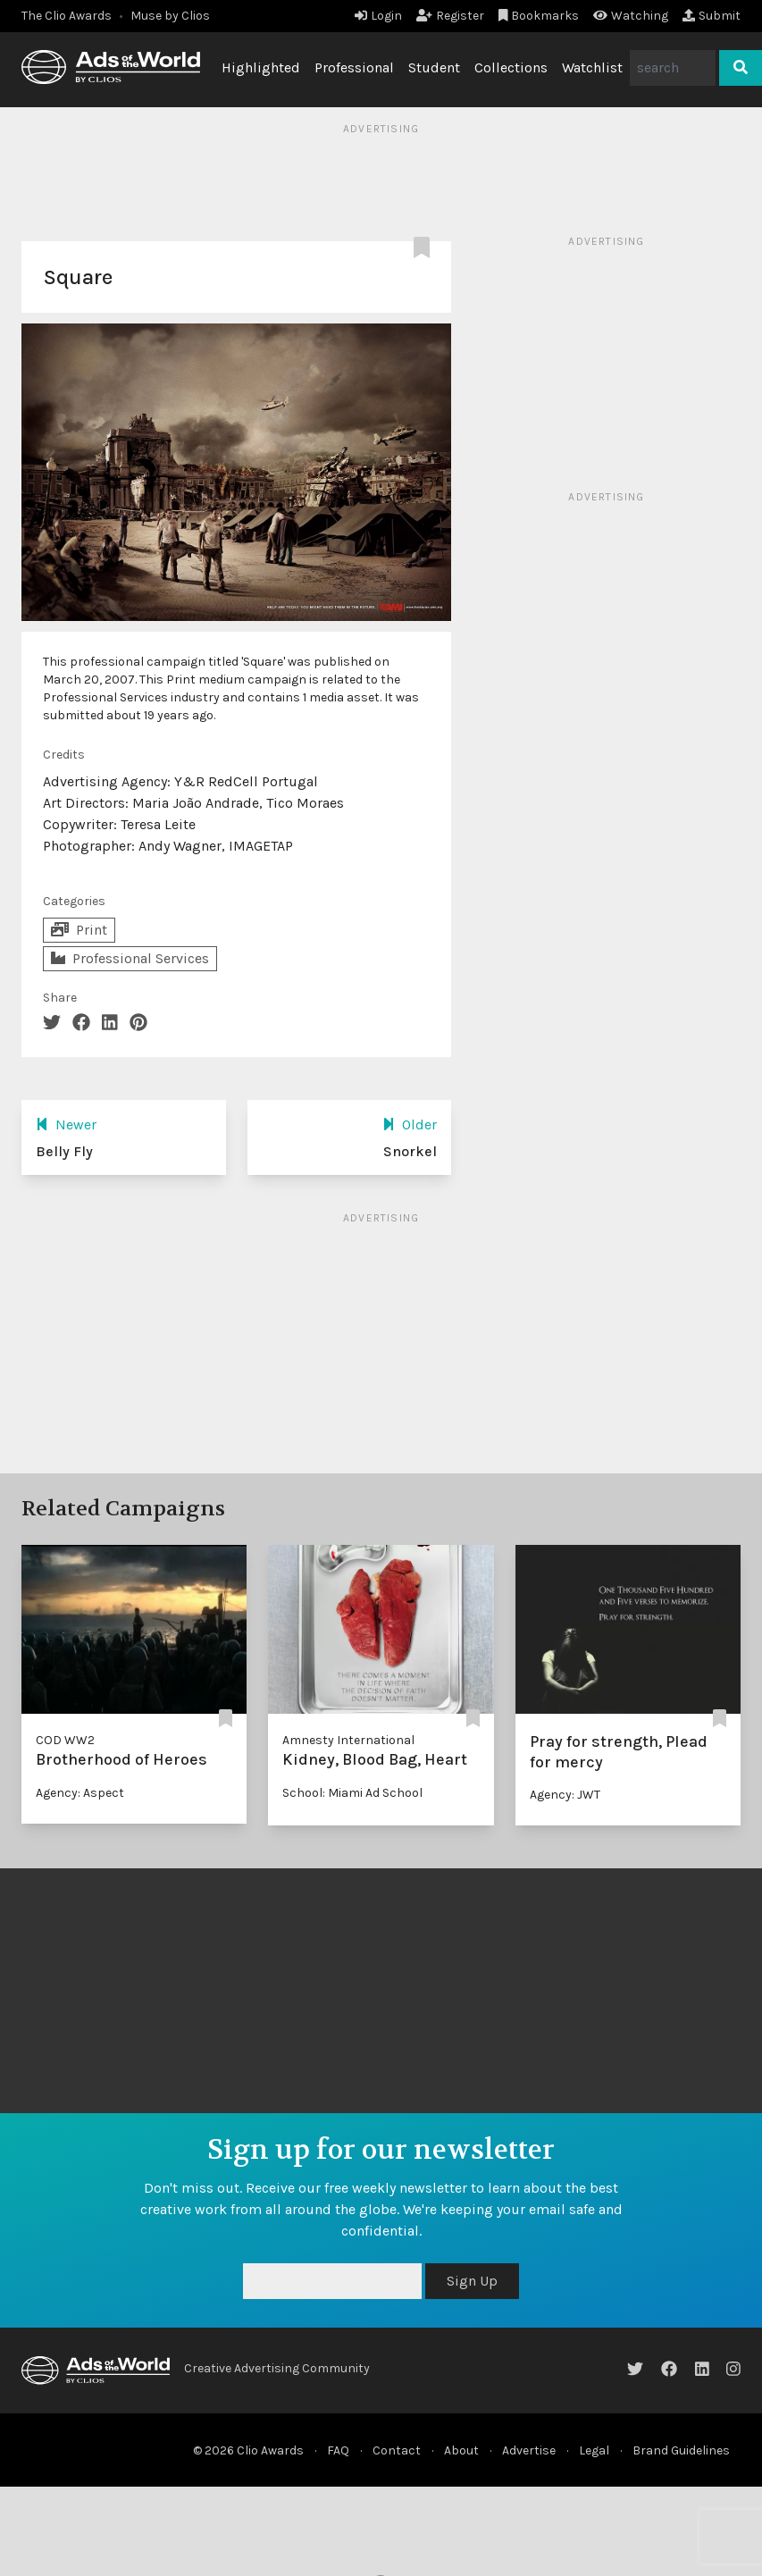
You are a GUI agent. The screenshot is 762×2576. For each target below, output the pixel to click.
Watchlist (592, 67)
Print (79, 929)
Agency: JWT (565, 1794)
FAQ (338, 2450)
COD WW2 (65, 1740)
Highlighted (261, 67)
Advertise (529, 2450)
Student (434, 67)
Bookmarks (539, 15)
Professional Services (130, 958)
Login (378, 15)
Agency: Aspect (80, 1792)
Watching (630, 15)
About (461, 2450)
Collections (511, 67)
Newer (66, 1124)
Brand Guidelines (681, 2450)
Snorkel (410, 1151)
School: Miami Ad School (352, 1792)
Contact (397, 2450)
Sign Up (472, 2280)
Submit (711, 15)
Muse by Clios (170, 15)
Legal (594, 2450)
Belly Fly (64, 1151)
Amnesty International (348, 1740)
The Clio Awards (66, 15)
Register (450, 15)
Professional (354, 67)
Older (409, 1124)
